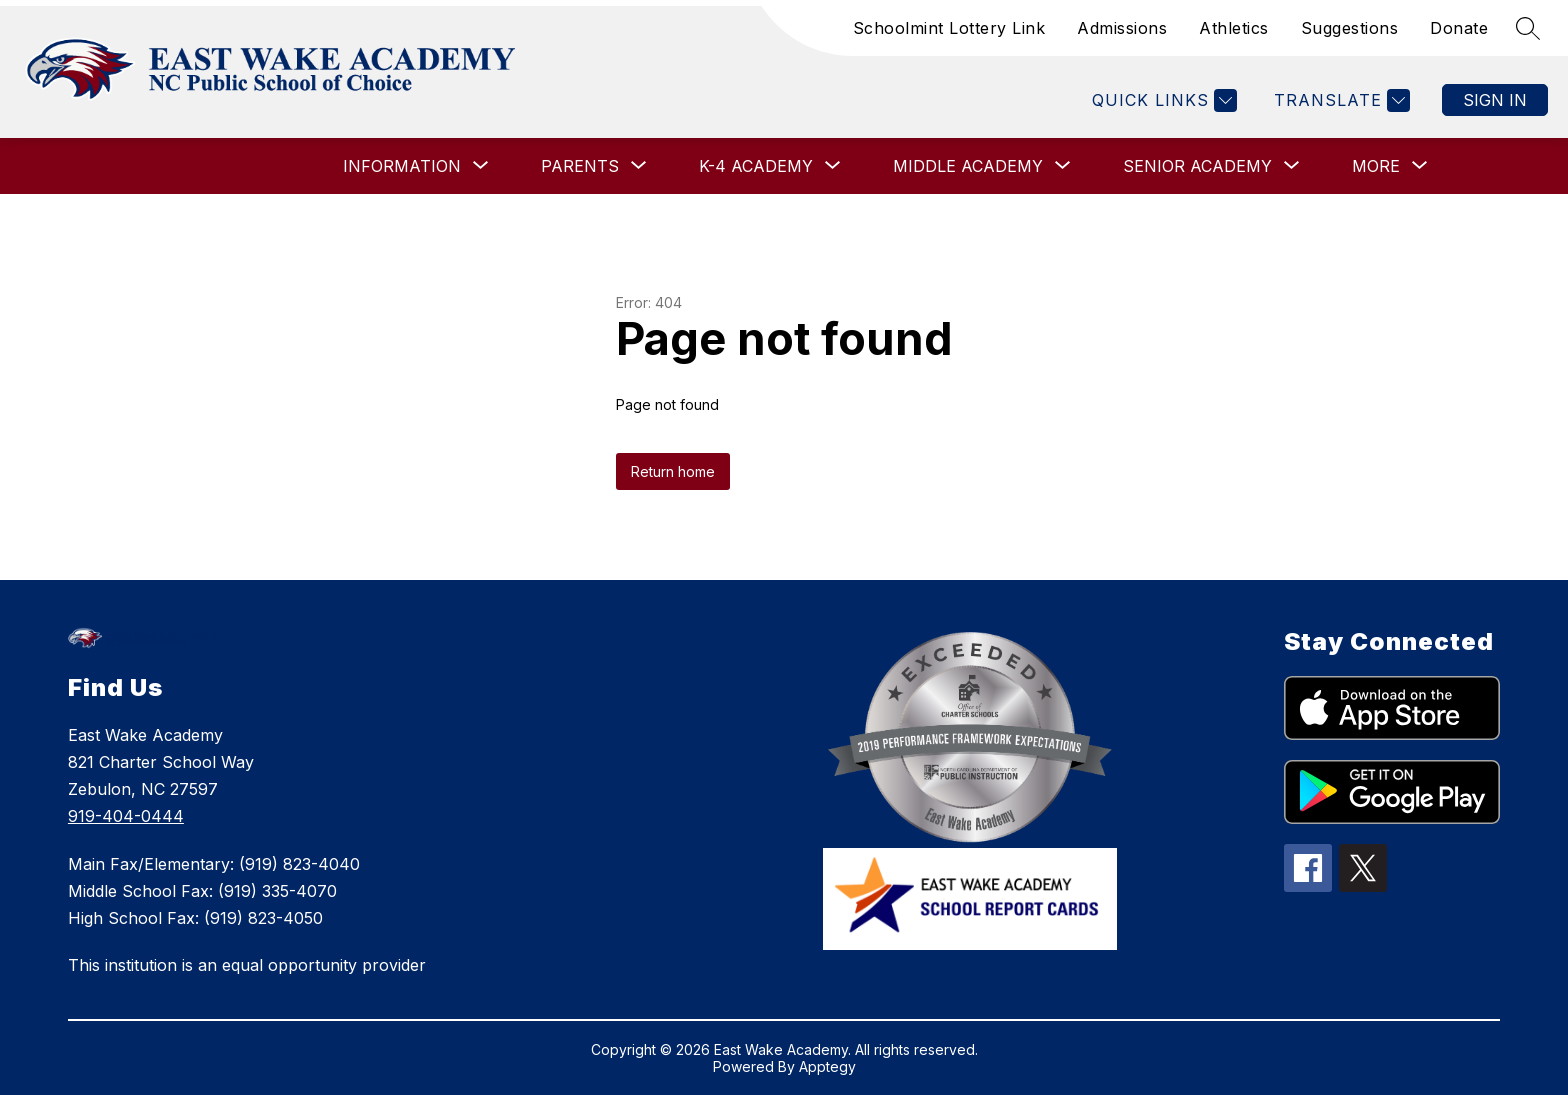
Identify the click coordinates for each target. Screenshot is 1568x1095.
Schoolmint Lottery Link (949, 28)
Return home (673, 471)
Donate (1459, 28)
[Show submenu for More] (1376, 166)
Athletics (1234, 28)
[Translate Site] (1339, 100)
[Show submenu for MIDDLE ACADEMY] (968, 166)
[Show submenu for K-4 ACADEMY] (756, 166)
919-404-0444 (126, 816)
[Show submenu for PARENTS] (580, 166)
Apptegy (827, 1066)
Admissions (1122, 28)
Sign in (1495, 100)
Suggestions (1350, 28)
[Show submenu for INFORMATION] (402, 166)
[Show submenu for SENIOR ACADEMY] (1197, 166)
